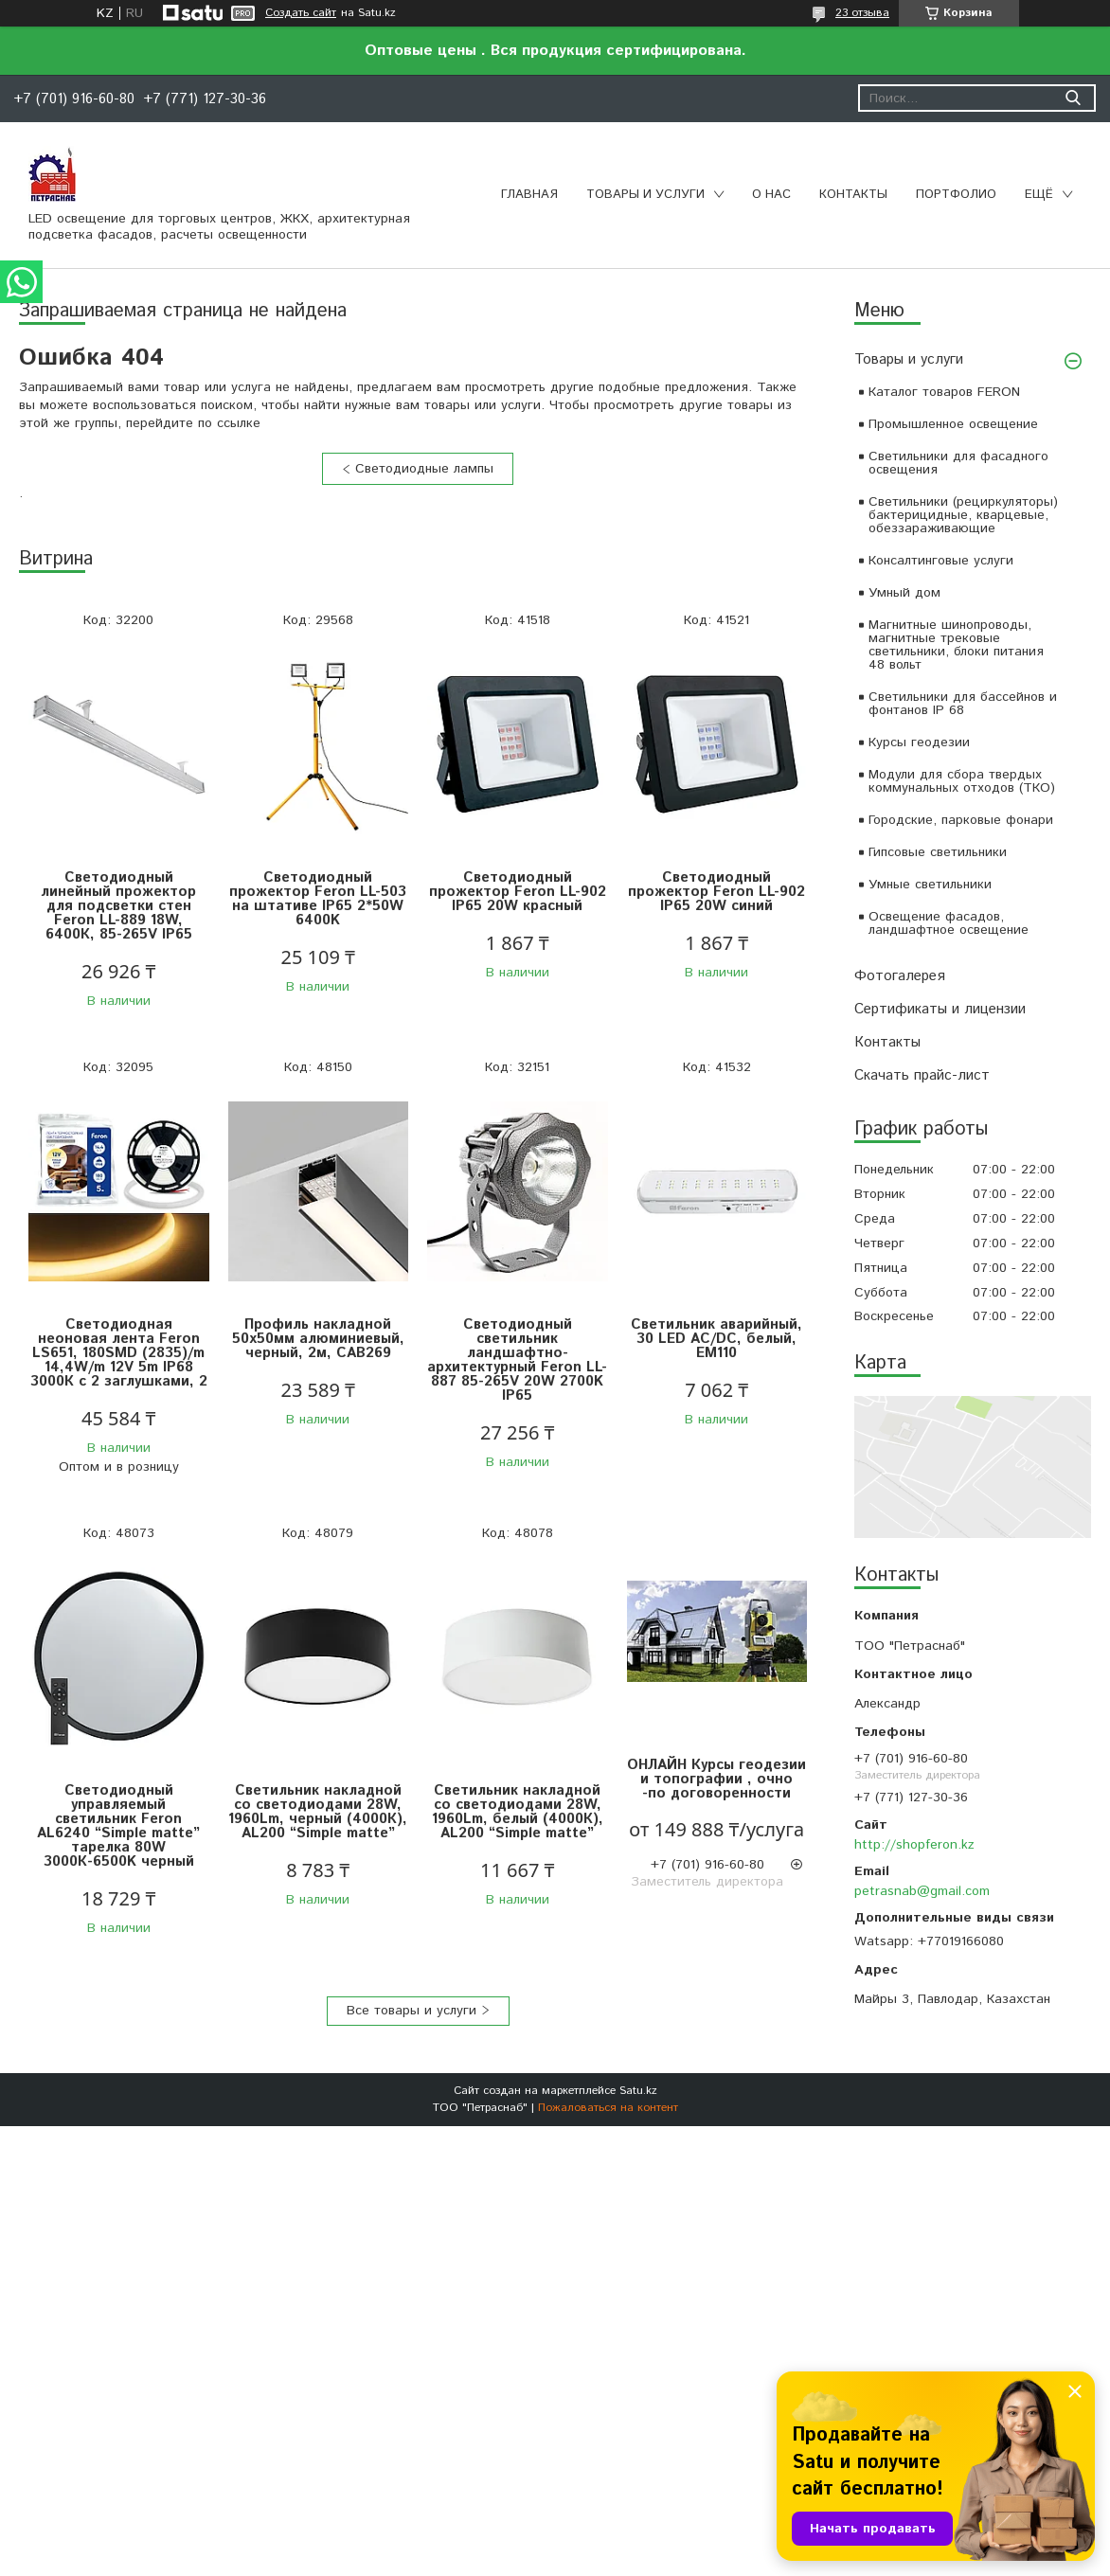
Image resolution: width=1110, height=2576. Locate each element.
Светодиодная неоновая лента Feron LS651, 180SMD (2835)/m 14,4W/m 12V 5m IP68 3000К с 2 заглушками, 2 (118, 1352)
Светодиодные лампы (424, 468)
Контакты (853, 195)
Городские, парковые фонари (960, 820)
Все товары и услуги (411, 2010)
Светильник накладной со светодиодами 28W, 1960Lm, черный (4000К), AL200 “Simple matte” (317, 1811)
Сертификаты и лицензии (940, 1009)
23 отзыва (862, 13)
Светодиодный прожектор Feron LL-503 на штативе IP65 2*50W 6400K (317, 898)
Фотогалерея (899, 976)
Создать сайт (300, 13)
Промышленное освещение (953, 424)
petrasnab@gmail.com (922, 1891)
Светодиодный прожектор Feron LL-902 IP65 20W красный (517, 891)
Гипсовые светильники (937, 852)
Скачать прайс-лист (922, 1075)
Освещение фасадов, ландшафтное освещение (948, 923)
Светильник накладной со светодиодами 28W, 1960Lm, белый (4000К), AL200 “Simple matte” (517, 1811)
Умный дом (904, 592)
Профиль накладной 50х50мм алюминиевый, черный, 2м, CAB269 (318, 1338)
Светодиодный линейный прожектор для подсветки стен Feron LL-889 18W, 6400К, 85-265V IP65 (118, 905)
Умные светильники (930, 884)
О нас (771, 195)
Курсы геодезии (919, 742)
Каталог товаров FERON (944, 392)
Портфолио (956, 195)
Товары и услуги (645, 195)
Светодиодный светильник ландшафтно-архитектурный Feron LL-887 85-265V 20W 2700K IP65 (517, 1360)
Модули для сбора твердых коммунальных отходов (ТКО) (961, 781)
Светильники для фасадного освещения (958, 463)
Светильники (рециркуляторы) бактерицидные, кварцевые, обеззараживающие (963, 515)
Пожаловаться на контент (608, 2108)
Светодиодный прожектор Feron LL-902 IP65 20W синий (716, 891)
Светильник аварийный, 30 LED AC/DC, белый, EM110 (716, 1338)
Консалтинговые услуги (940, 560)
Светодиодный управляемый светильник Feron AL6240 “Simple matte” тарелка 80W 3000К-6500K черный (118, 1826)
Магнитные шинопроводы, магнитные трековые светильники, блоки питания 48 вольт (956, 645)
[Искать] (1072, 98)
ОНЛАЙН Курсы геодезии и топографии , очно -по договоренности (716, 1779)
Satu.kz (638, 2091)
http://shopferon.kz (914, 1844)
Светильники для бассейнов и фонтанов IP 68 (962, 704)
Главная (529, 195)
